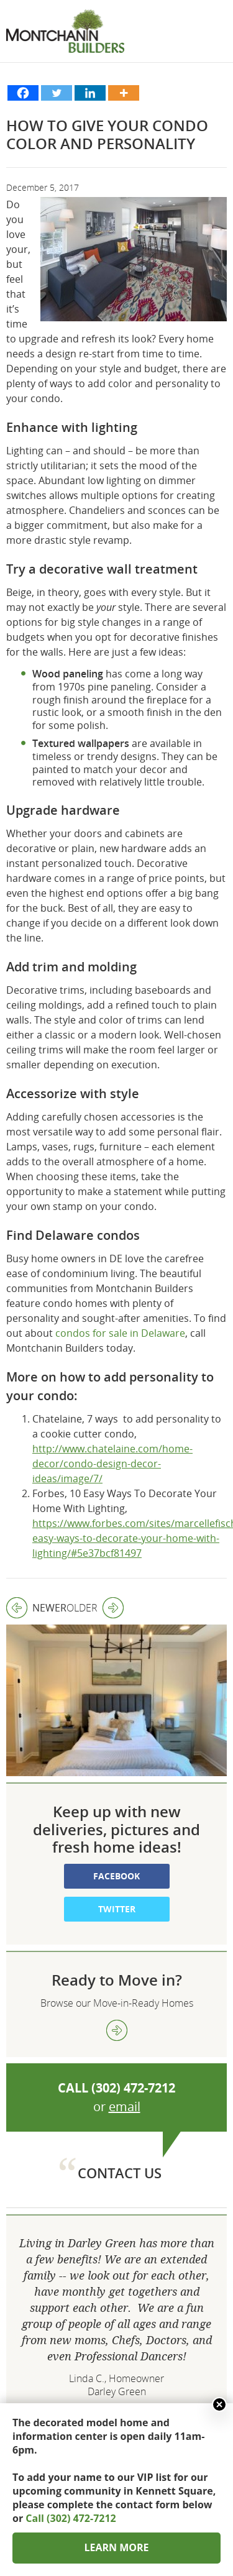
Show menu (214, 43)
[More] (123, 93)
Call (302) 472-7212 (70, 2518)
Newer (36, 1607)
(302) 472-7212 (133, 2029)
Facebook (116, 1818)
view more (116, 1971)
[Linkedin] (90, 93)
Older (95, 1607)
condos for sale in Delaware (120, 1333)
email (124, 2048)
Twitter (116, 1851)
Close (219, 2404)
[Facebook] (23, 93)
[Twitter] (56, 93)
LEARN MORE (116, 2547)
